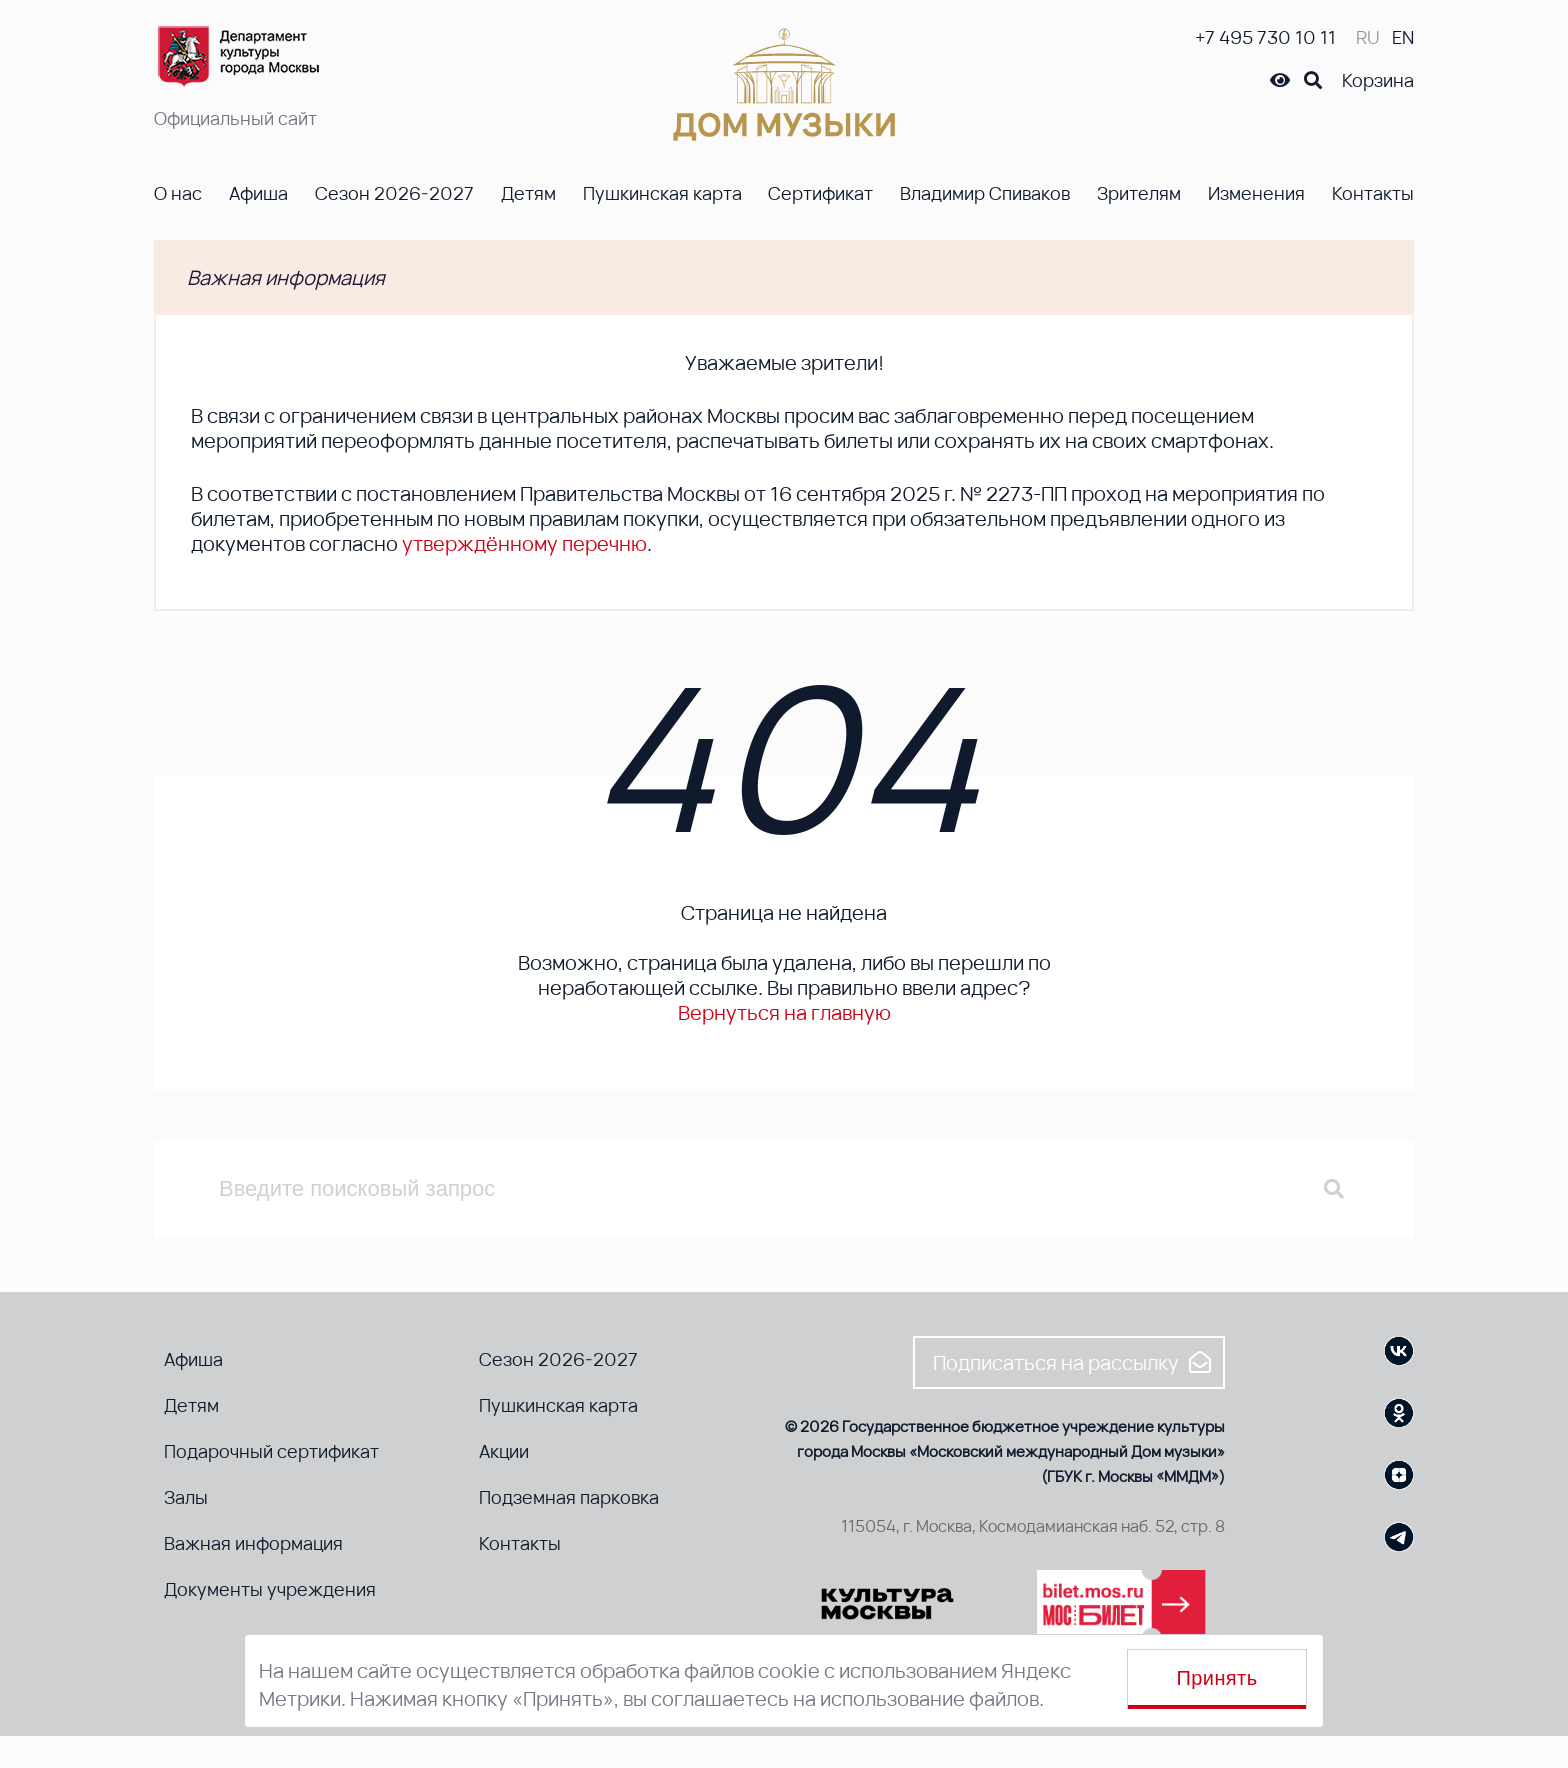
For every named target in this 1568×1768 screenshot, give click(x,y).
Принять (1217, 1678)
